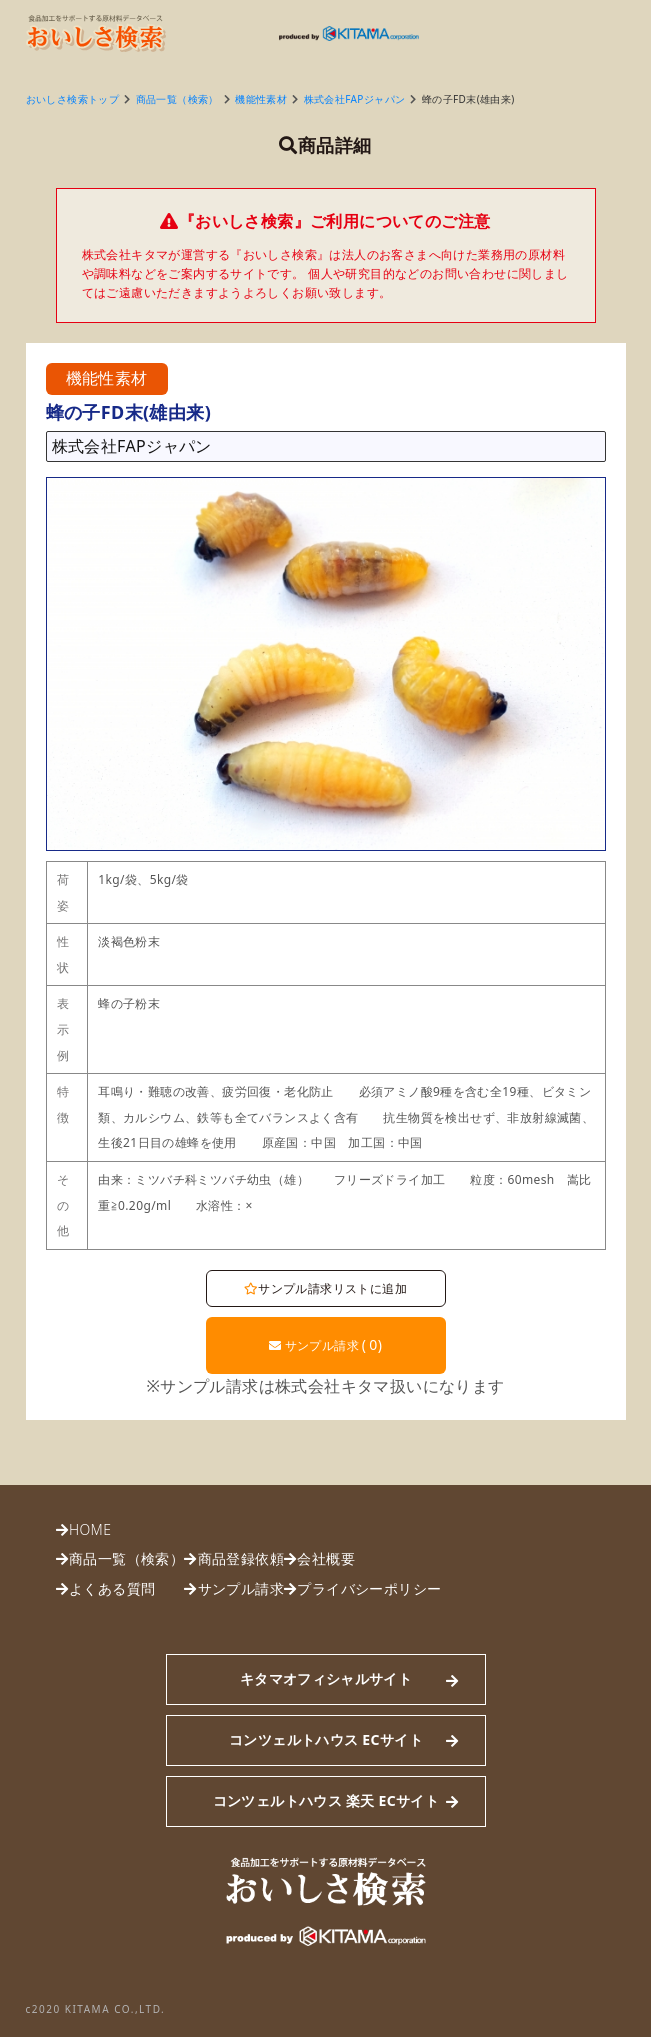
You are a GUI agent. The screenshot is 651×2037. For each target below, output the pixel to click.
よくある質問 (112, 1588)
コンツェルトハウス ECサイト (326, 1739)
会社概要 (326, 1558)
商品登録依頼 (241, 1558)
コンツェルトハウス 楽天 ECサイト (326, 1800)
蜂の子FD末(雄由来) (468, 99)
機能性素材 (261, 99)
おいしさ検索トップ (73, 99)
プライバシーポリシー (369, 1588)
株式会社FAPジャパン (355, 99)
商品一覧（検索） (177, 99)
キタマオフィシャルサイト (326, 1678)
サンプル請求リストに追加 (325, 1288)
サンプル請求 (326, 1344)
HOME (90, 1529)
